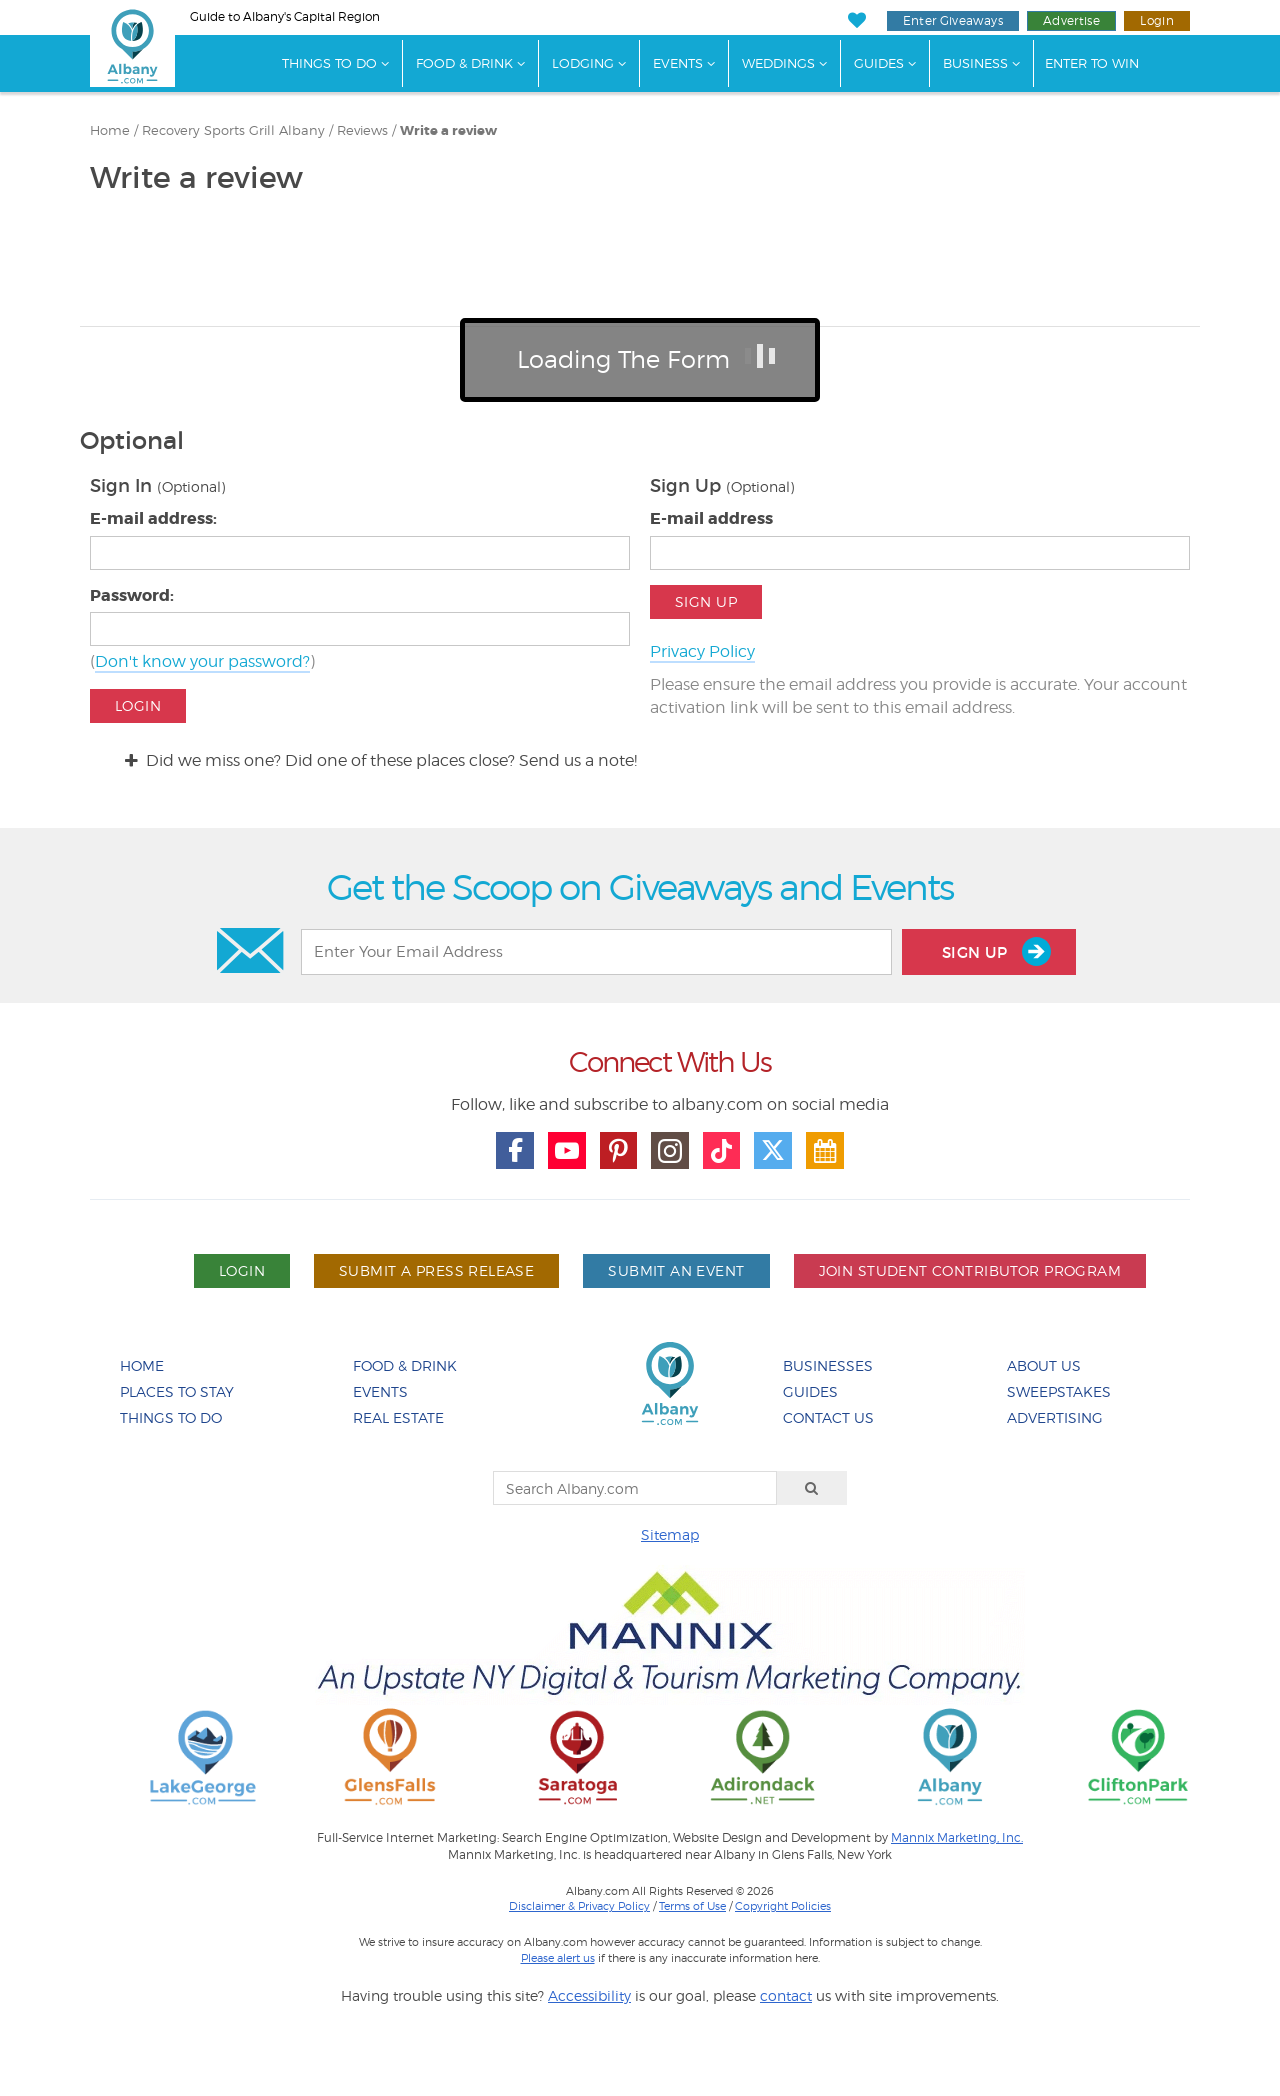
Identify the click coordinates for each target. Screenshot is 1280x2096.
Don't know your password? (202, 661)
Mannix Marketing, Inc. (957, 1838)
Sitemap (670, 1534)
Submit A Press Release (436, 1270)
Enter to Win (1092, 63)
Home (110, 130)
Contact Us (828, 1417)
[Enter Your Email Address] (596, 952)
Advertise (1071, 20)
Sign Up (706, 601)
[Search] (812, 1488)
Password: (132, 595)
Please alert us (558, 1958)
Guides (879, 63)
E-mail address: (153, 518)
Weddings (778, 63)
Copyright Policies (783, 1906)
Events (678, 63)
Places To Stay (177, 1391)
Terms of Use (692, 1906)
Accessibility (589, 1995)
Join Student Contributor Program (970, 1270)
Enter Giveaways (953, 20)
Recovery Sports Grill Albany (233, 130)
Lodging (583, 63)
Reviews (362, 130)
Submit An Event (676, 1270)
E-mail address (711, 518)
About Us (1044, 1365)
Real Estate (398, 1417)
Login (1157, 20)
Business (975, 63)
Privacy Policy (702, 651)
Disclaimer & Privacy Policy (579, 1906)
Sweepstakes (1059, 1391)
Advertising (1055, 1417)
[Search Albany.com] (635, 1488)
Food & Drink (464, 63)
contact (786, 1995)
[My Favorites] (856, 20)
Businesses (828, 1365)
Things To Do (329, 63)
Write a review (448, 131)
